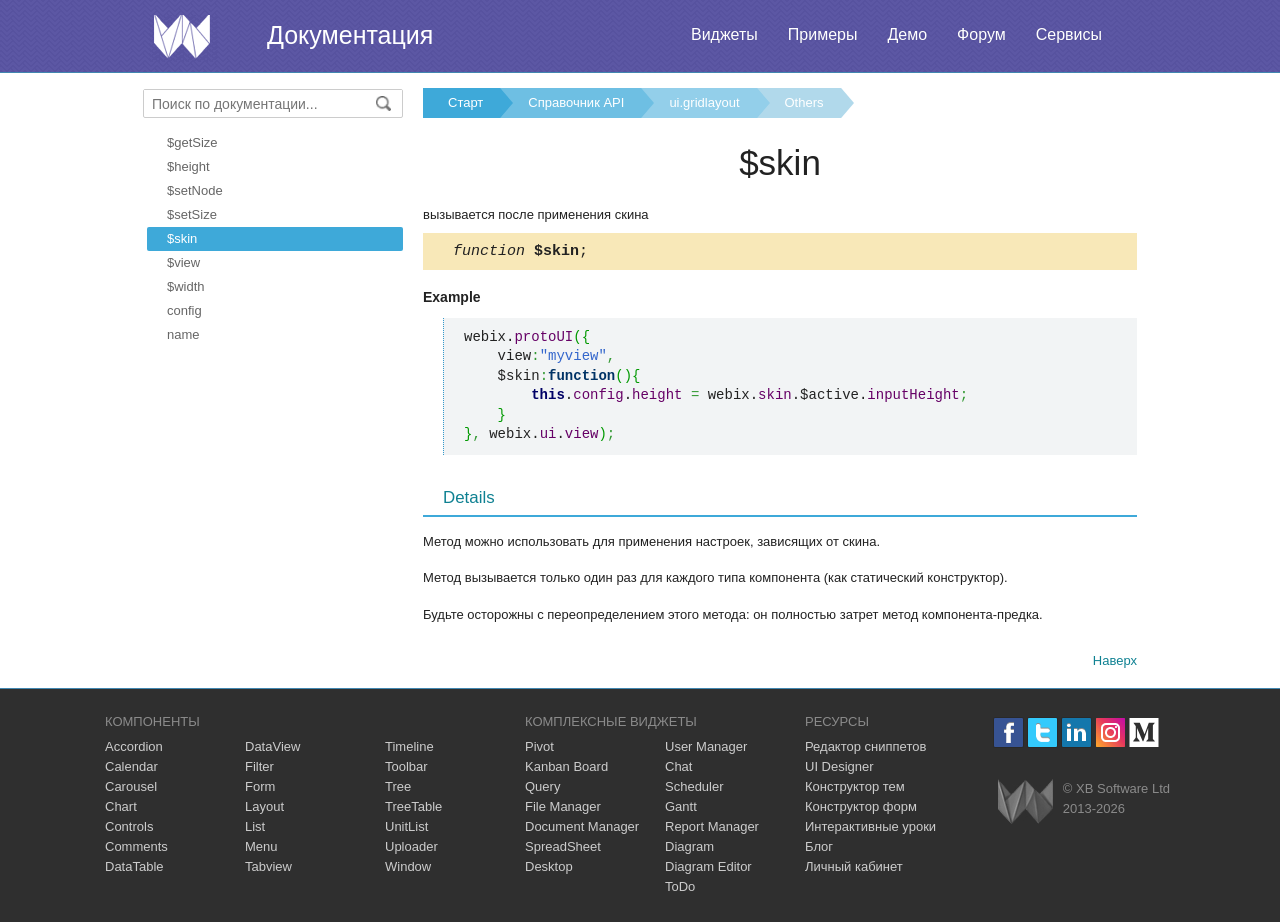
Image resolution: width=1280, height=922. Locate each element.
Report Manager (712, 829)
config (184, 310)
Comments (136, 849)
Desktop (549, 869)
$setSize (192, 214)
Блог (819, 849)
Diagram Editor (708, 869)
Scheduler (694, 789)
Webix (1025, 804)
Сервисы (1069, 34)
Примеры (823, 34)
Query (542, 789)
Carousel (131, 789)
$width (186, 286)
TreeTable (413, 809)
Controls (129, 829)
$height (188, 166)
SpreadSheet (563, 849)
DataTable (134, 869)
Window (408, 869)
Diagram (689, 849)
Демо (907, 34)
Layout (264, 809)
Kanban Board (566, 769)
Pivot (539, 749)
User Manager (706, 749)
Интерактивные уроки (870, 829)
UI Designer (839, 769)
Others (804, 102)
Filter (259, 769)
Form (260, 789)
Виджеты (724, 34)
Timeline (409, 749)
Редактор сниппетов (865, 749)
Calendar (131, 769)
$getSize (192, 142)
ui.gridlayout (704, 102)
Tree (398, 789)
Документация (350, 35)
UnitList (406, 829)
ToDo (680, 889)
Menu (261, 849)
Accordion (134, 749)
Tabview (268, 869)
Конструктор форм (861, 809)
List (255, 829)
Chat (678, 769)
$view (183, 262)
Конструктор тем (855, 789)
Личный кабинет (854, 869)
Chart (121, 809)
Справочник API (576, 102)
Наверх (1115, 663)
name (183, 334)
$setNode (195, 190)
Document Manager (582, 829)
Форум (981, 34)
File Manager (563, 809)
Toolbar (406, 769)
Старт (465, 102)
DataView (272, 749)
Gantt (681, 809)
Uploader (411, 849)
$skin (182, 238)
